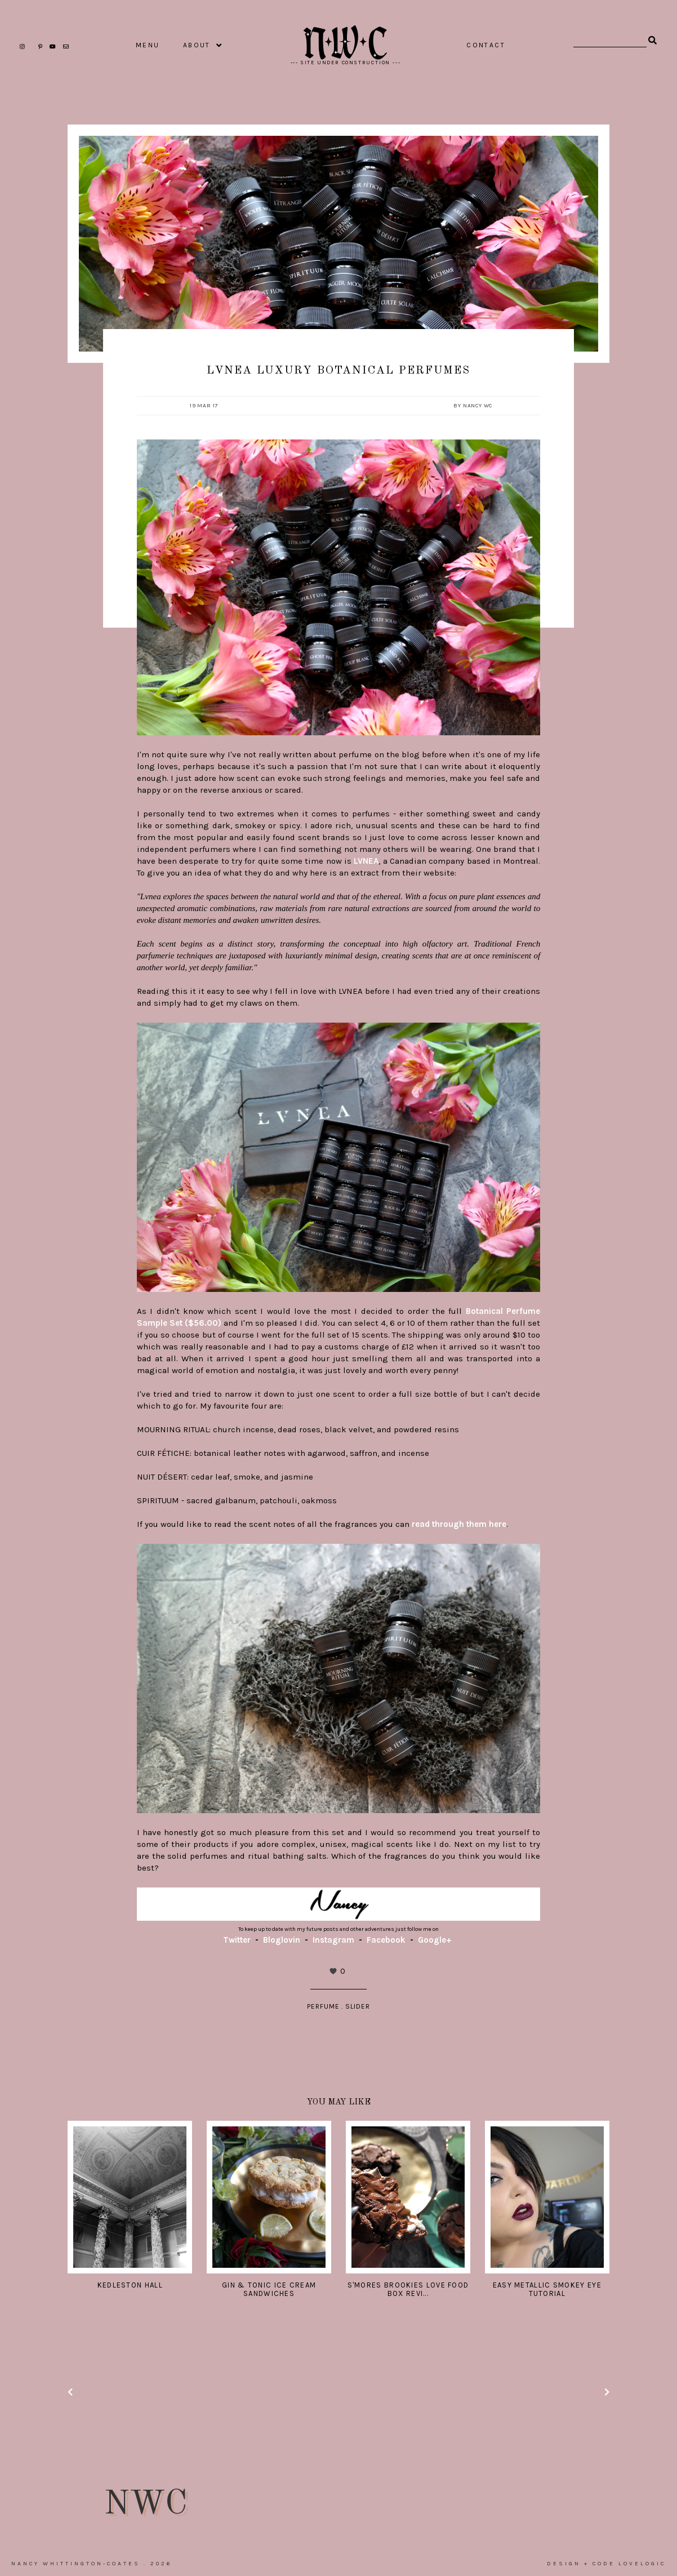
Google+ (435, 1940)
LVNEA (366, 861)
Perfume (323, 2006)
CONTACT (485, 45)
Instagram (333, 1940)
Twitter (237, 1940)
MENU (148, 45)
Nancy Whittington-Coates (75, 2563)
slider (357, 2006)
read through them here (459, 1524)
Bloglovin (281, 1940)
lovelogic (642, 2563)
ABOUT (197, 45)
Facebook (386, 1940)
